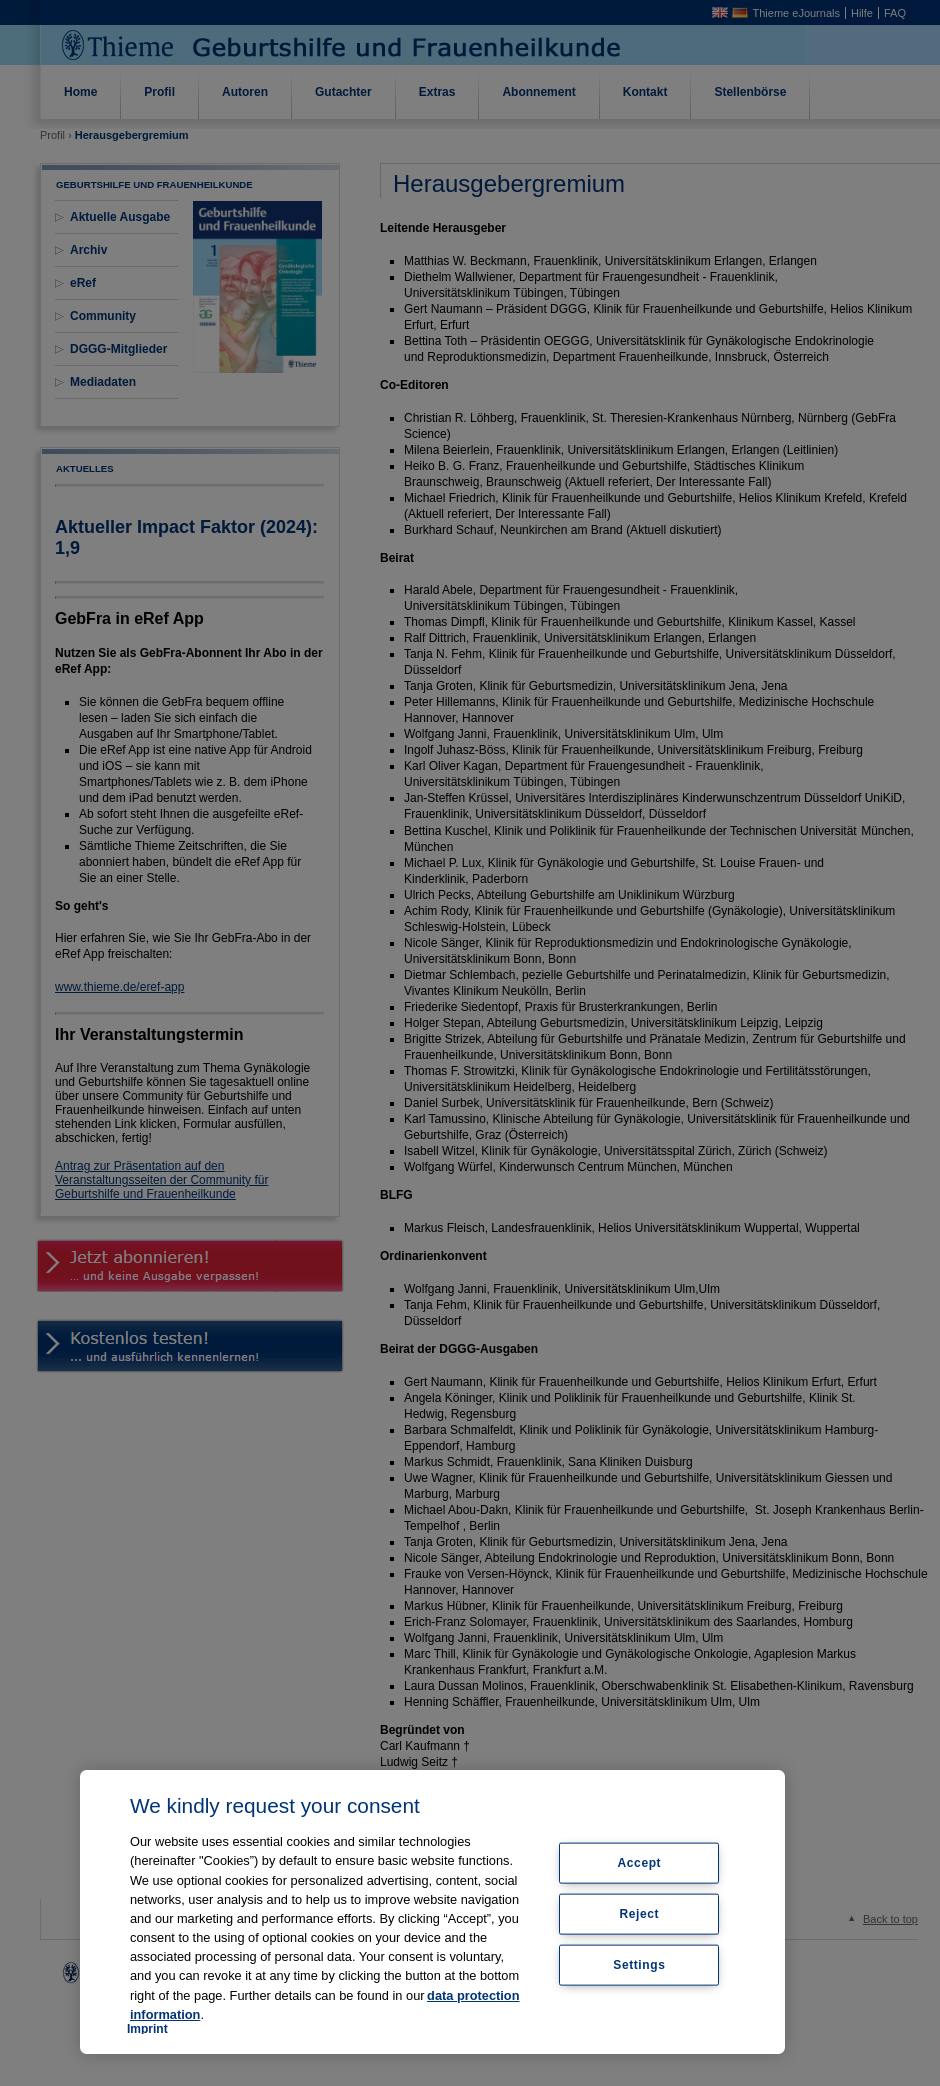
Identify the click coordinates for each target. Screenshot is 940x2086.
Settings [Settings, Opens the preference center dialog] (639, 1964)
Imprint (147, 2029)
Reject (640, 1914)
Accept (640, 1863)
